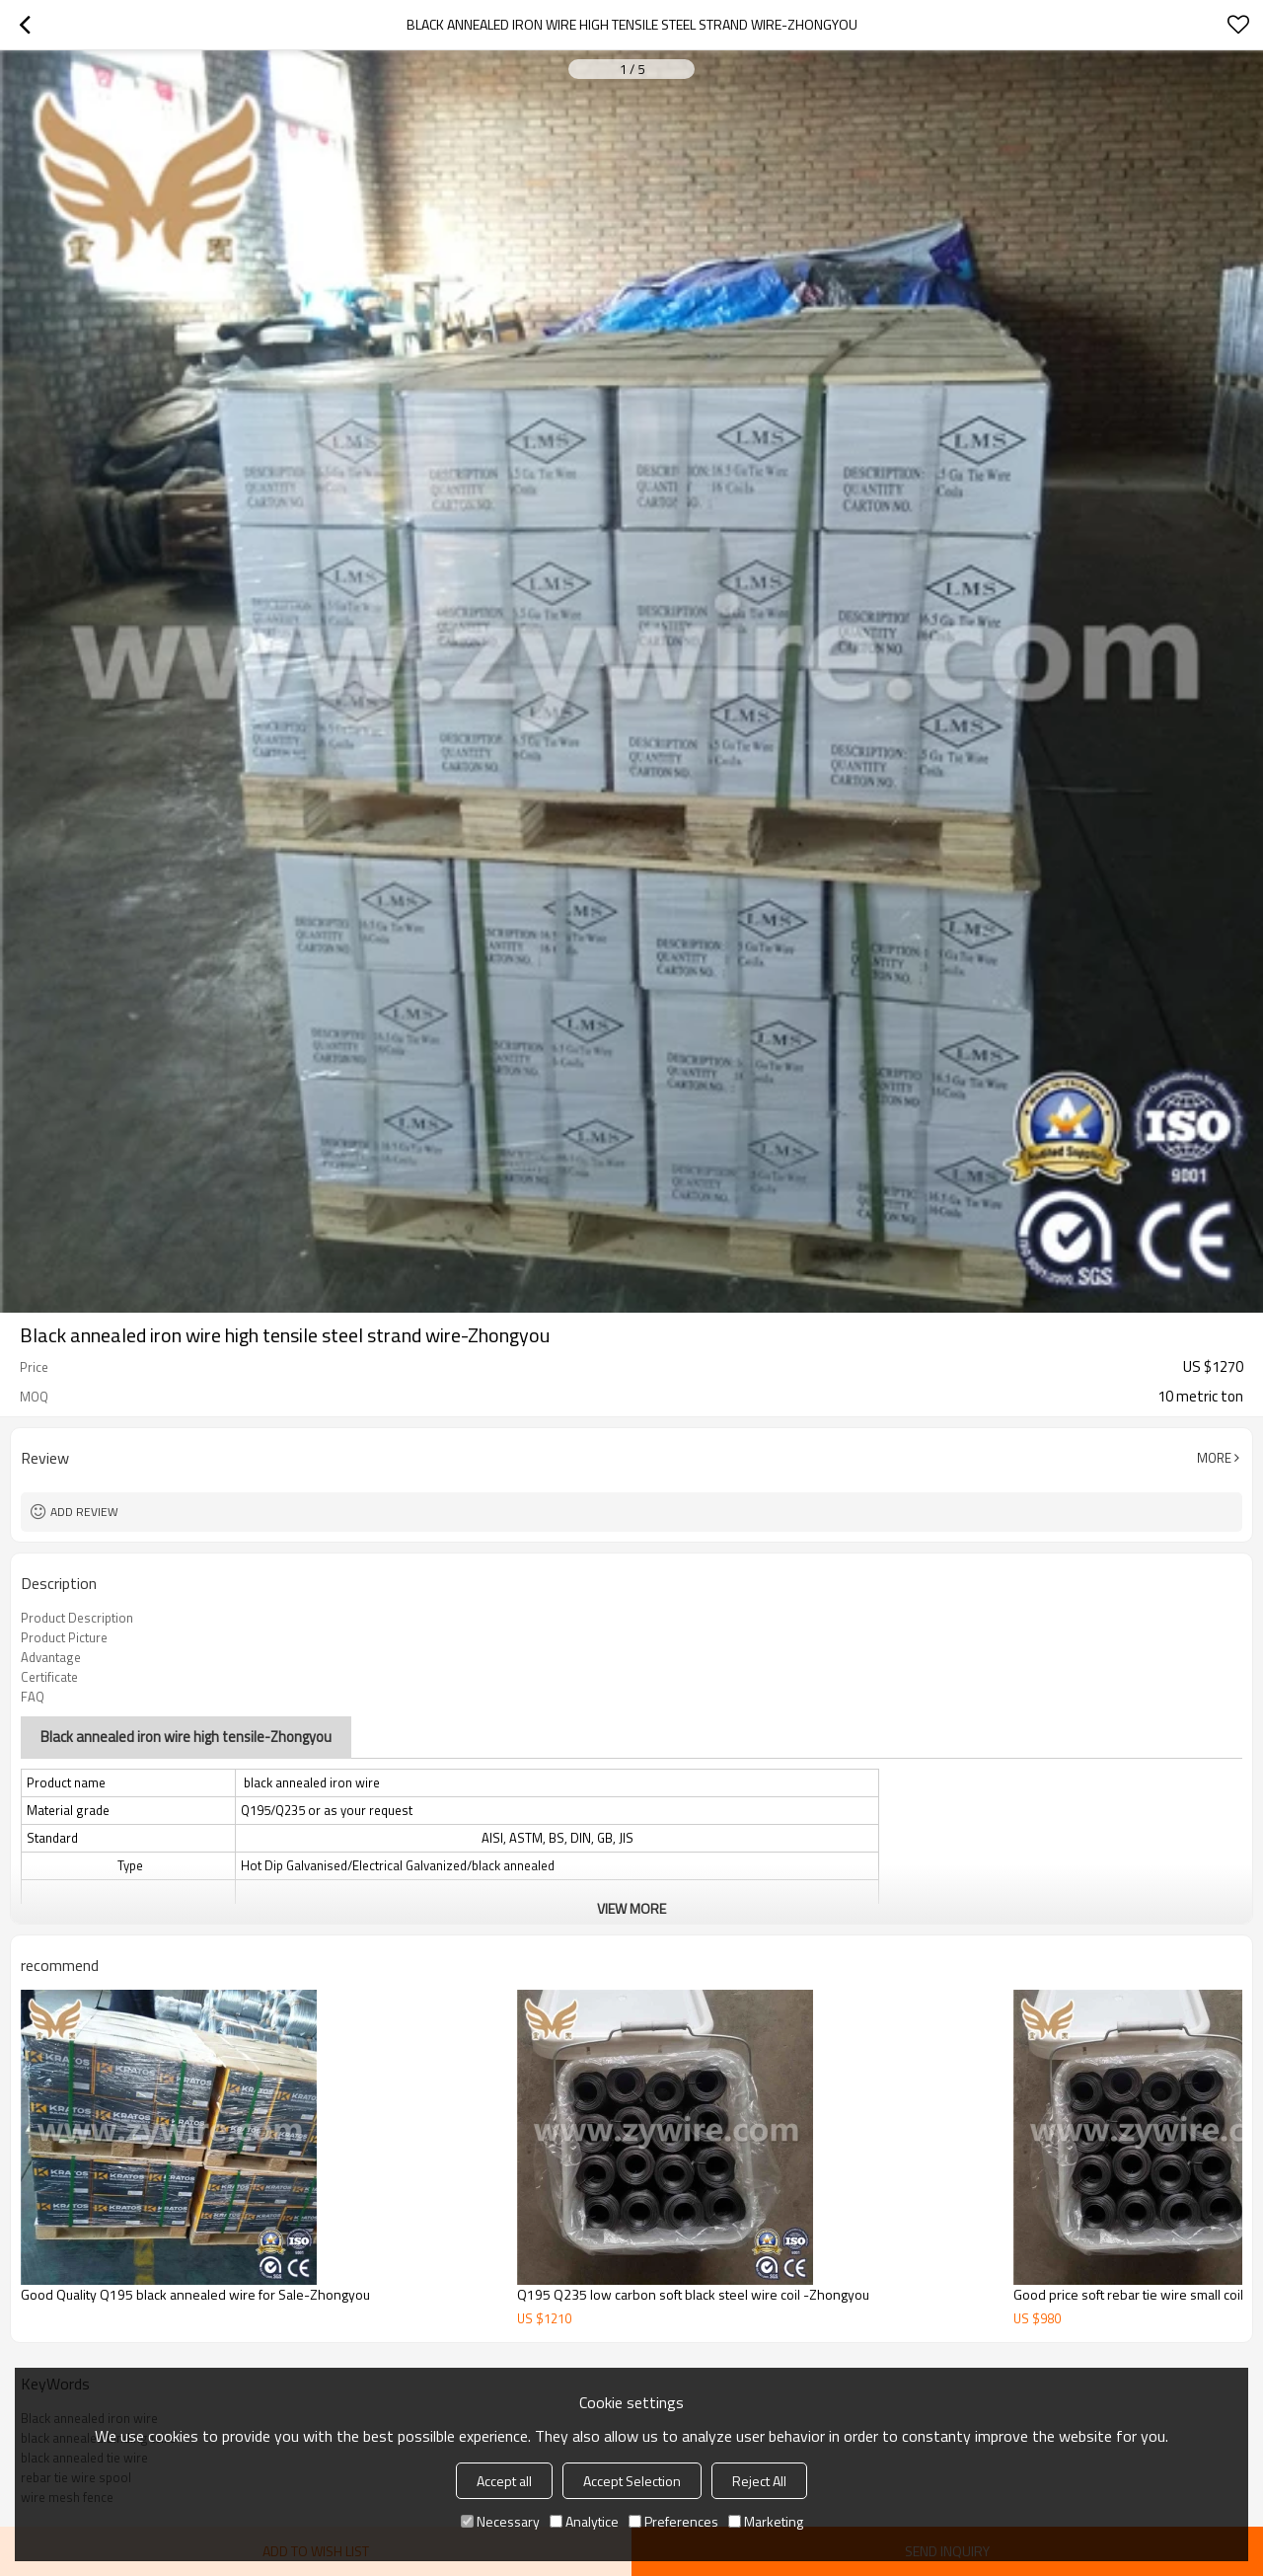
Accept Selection (632, 2480)
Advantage (51, 1657)
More (1214, 1458)
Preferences (673, 2521)
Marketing (765, 2521)
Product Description (77, 1618)
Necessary (500, 2521)
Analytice (584, 2521)
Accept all (504, 2480)
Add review (84, 1511)
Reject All (759, 2480)
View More (631, 1908)
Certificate (49, 1677)
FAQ (32, 1696)
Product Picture (64, 1637)
